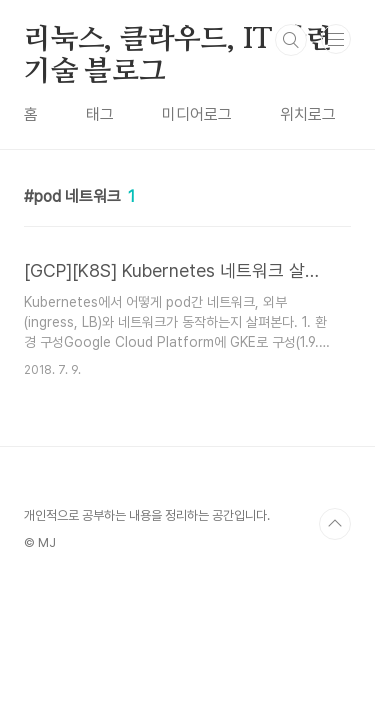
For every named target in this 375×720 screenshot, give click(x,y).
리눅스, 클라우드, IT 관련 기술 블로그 (178, 41)
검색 (291, 40)
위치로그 (308, 114)
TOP (335, 524)
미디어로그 (197, 114)
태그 (100, 114)
